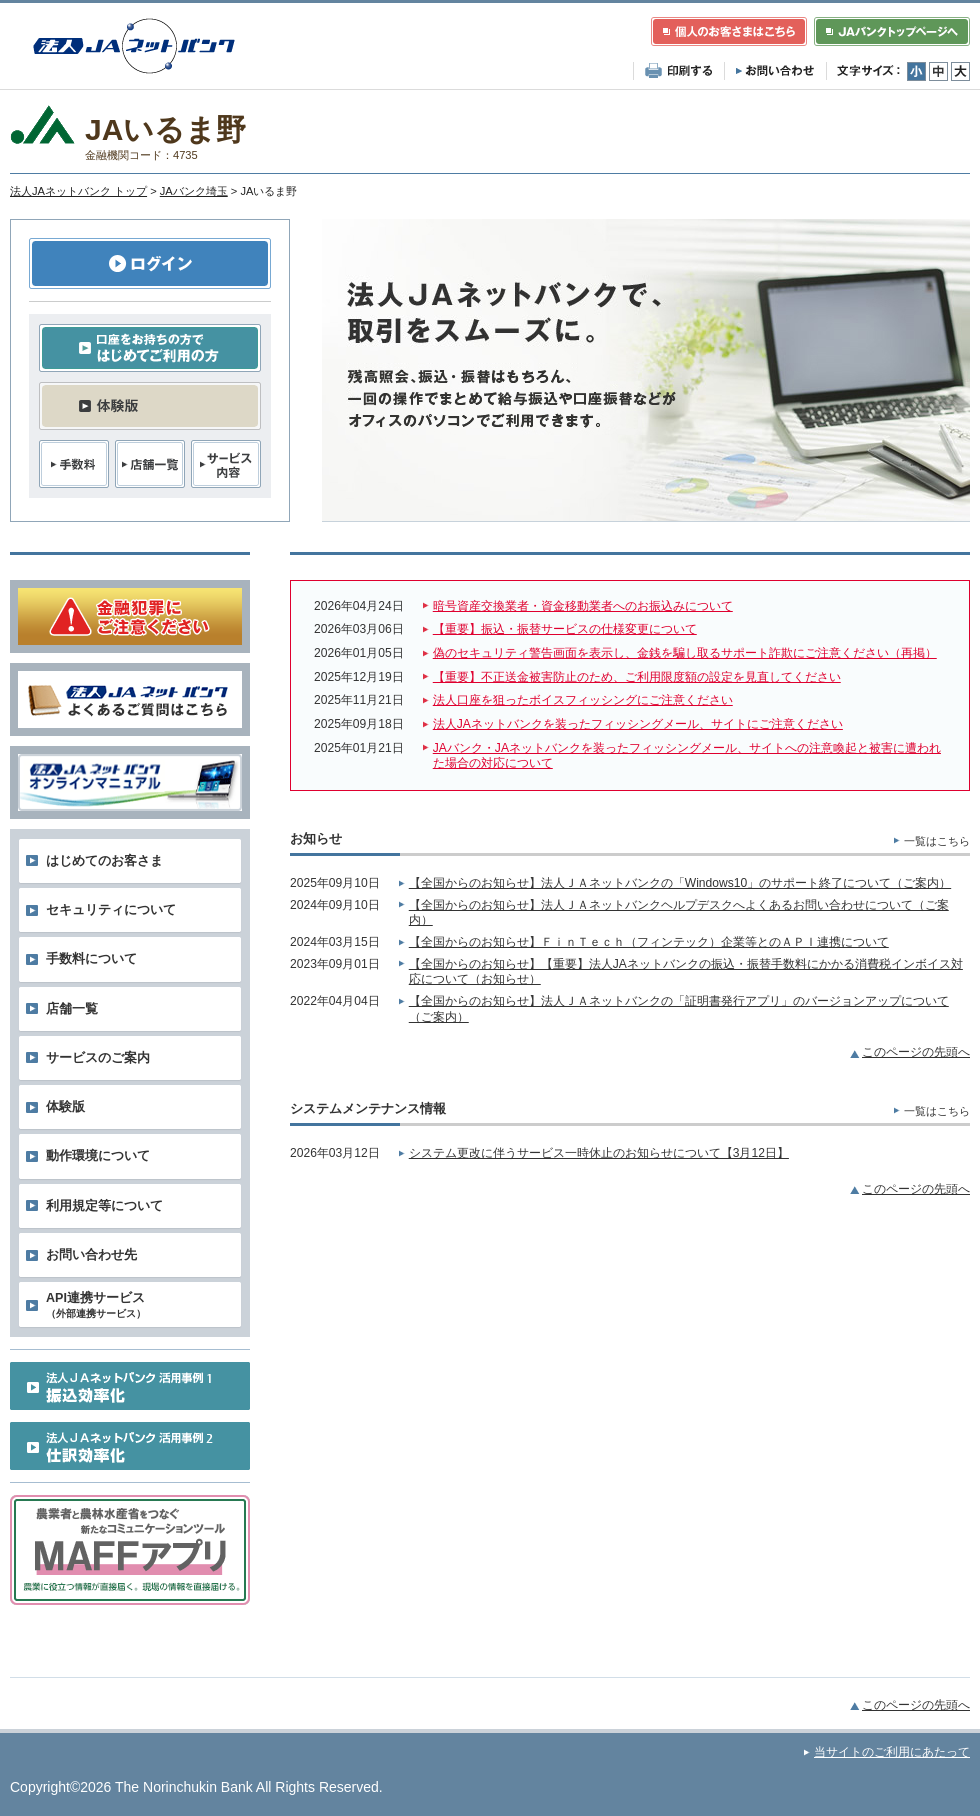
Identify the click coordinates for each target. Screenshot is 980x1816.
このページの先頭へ (916, 1052)
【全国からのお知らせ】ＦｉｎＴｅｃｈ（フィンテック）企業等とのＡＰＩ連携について (649, 942)
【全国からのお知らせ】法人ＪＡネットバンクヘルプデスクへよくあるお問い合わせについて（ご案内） (679, 913)
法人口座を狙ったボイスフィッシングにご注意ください (583, 700)
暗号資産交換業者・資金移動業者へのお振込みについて (583, 606)
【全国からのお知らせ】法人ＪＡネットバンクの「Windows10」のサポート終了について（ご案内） (680, 883)
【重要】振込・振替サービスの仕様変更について (565, 629)
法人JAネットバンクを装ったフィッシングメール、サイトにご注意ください (638, 724)
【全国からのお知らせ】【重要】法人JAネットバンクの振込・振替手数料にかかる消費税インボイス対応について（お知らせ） (686, 972)
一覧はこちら (937, 841)
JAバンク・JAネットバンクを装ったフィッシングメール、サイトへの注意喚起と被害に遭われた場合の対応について (687, 756)
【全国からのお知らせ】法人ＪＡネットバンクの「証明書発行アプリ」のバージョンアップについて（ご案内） (679, 1009)
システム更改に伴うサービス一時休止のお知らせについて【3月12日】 (599, 1153)
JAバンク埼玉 (194, 191)
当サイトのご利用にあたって (892, 1752)
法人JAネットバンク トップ (78, 191)
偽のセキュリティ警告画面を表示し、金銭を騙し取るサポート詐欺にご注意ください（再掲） (685, 653)
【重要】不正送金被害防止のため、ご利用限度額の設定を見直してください (637, 677)
